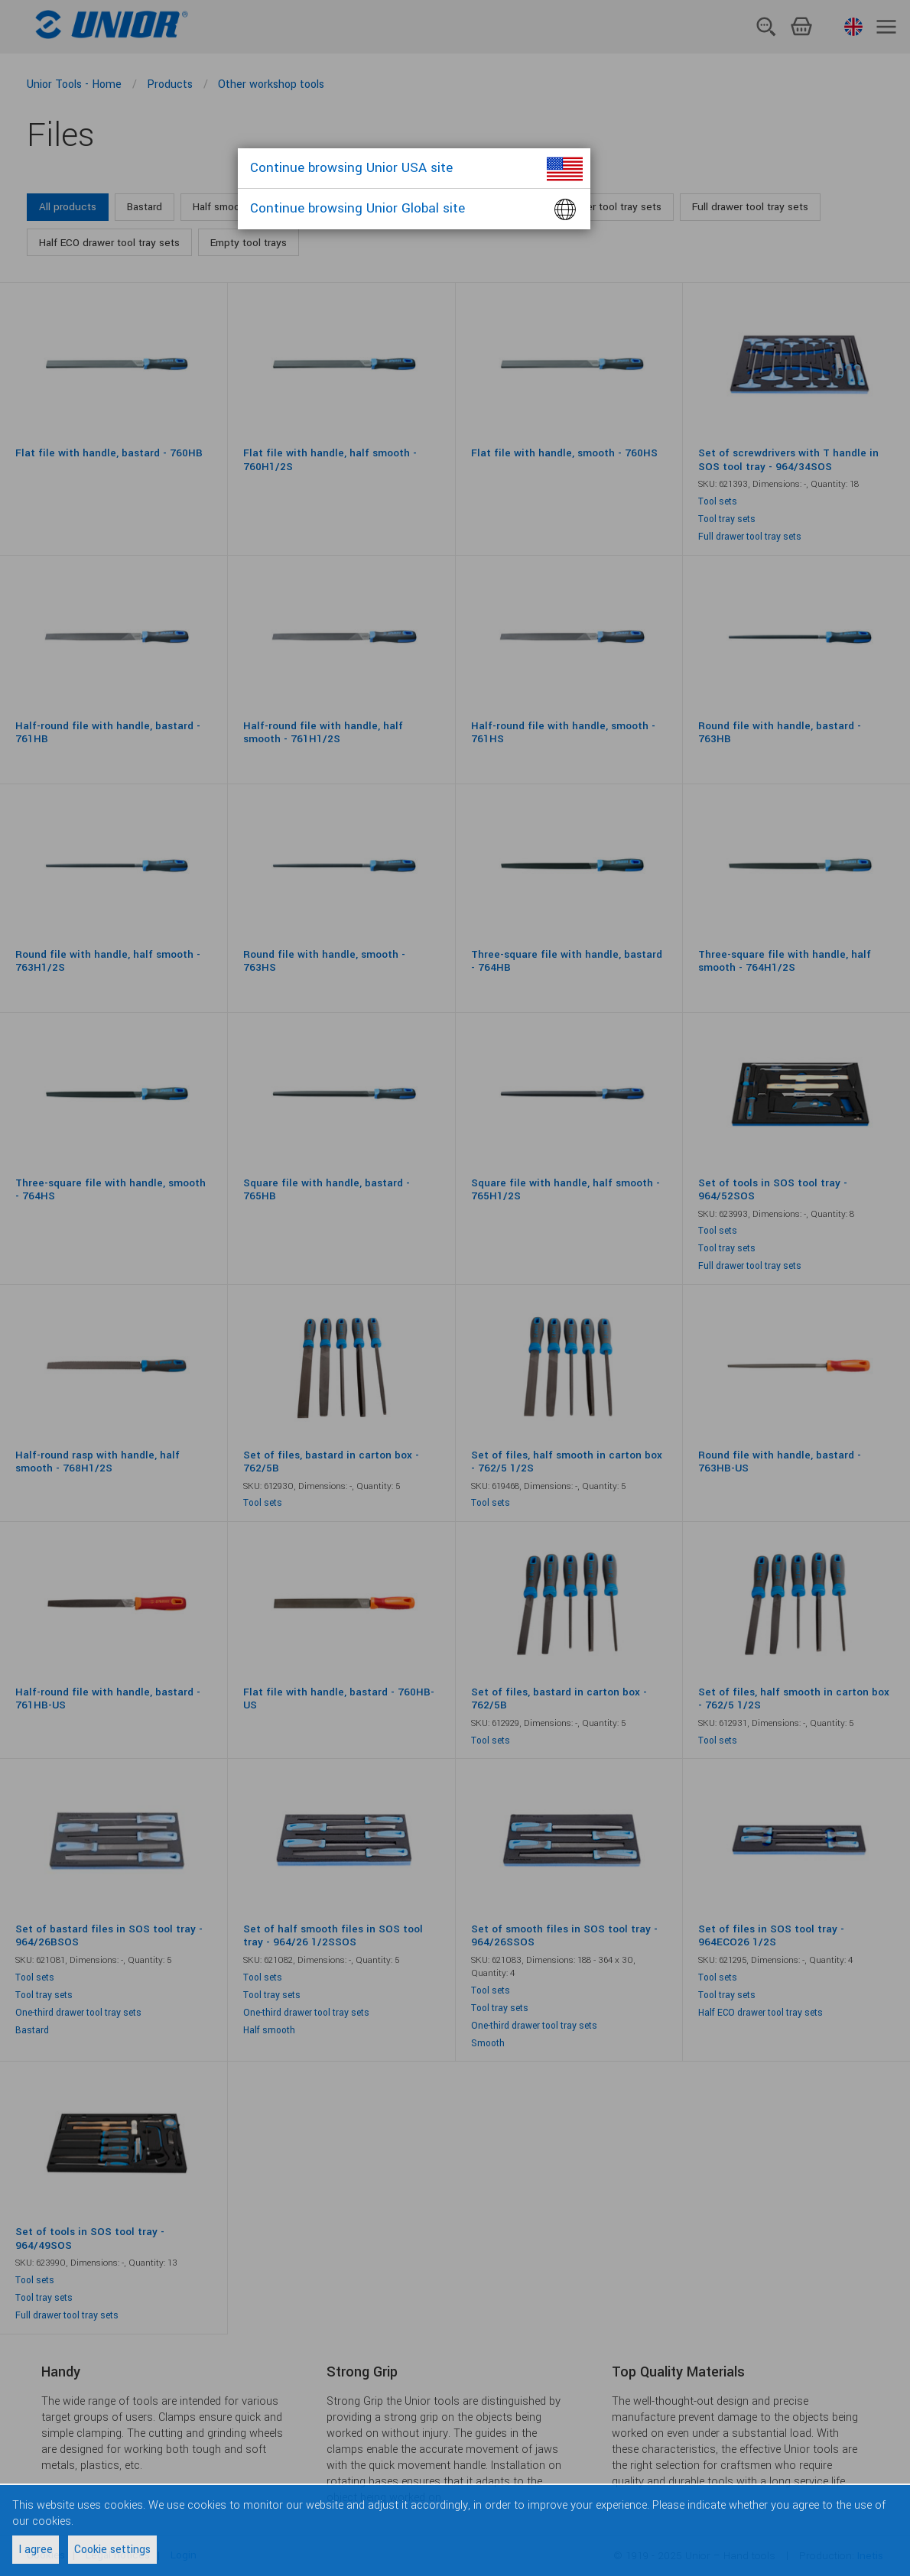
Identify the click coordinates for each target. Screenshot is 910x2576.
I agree (35, 2550)
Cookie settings (112, 2550)
